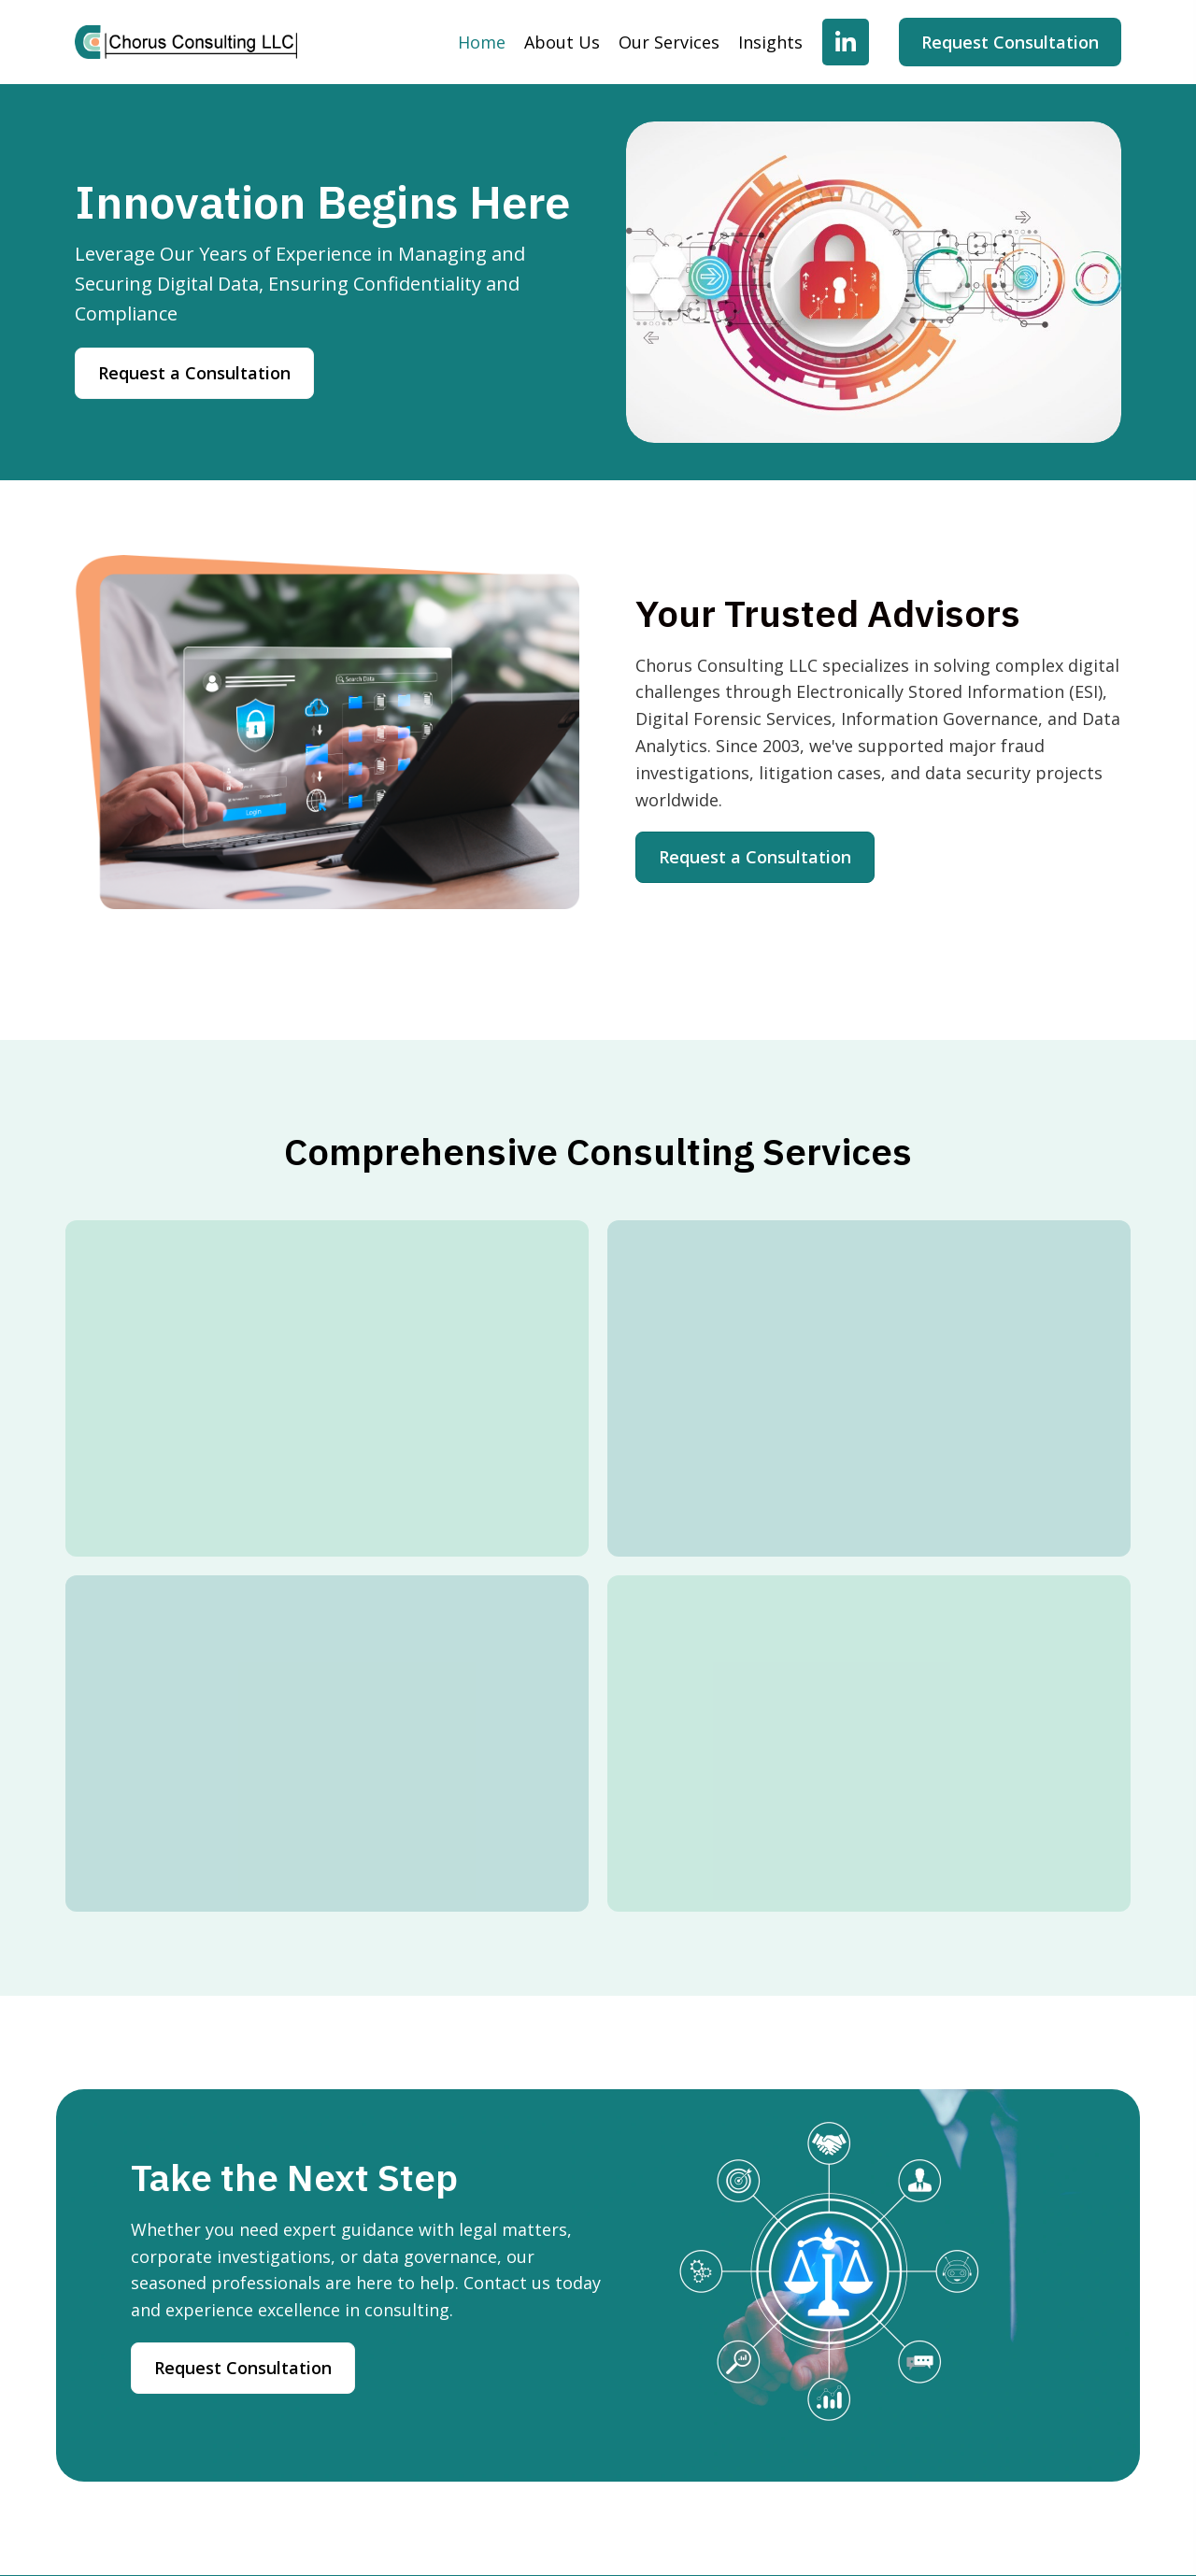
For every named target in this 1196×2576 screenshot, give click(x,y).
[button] (845, 42)
